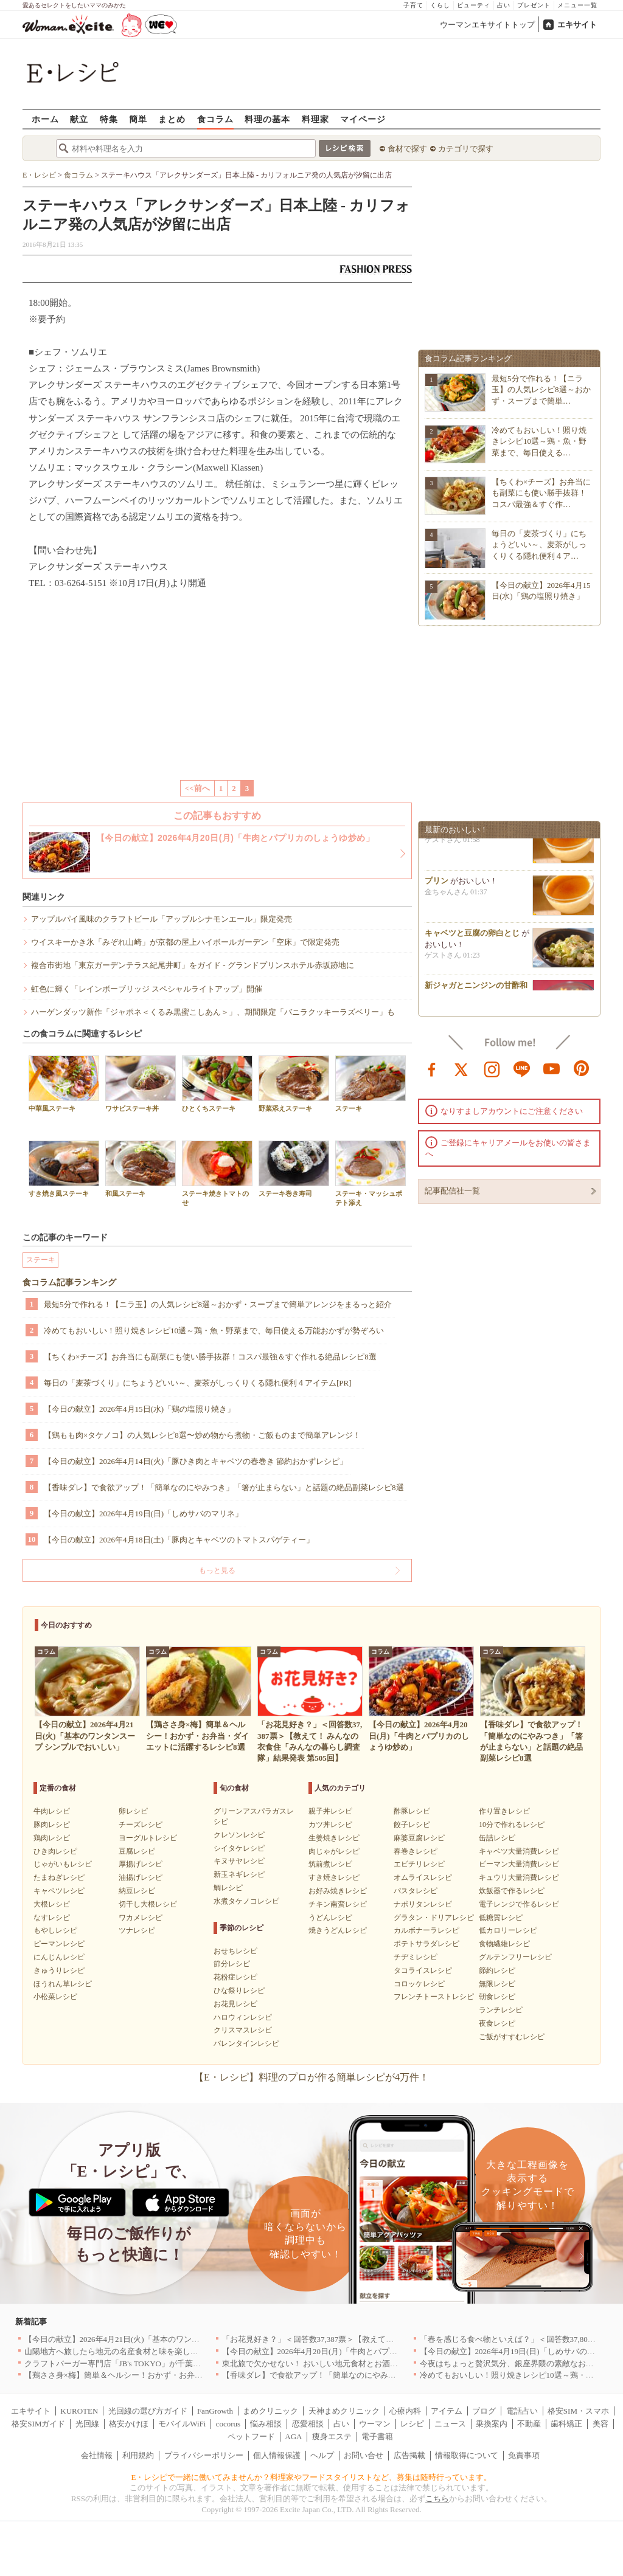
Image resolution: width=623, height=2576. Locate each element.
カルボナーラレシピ (426, 1930)
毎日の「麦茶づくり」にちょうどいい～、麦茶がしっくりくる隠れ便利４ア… (539, 544)
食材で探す (407, 148)
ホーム (45, 119)
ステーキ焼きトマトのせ (217, 1173)
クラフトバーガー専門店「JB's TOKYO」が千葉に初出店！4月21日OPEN (152, 2363)
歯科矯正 (566, 2423)
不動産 (529, 2423)
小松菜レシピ (55, 1996)
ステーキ (370, 1083)
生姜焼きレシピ (334, 1838)
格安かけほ (128, 2423)
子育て (413, 5)
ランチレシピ (501, 2010)
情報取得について (466, 2455)
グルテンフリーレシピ (515, 1957)
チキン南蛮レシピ (337, 1904)
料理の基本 (267, 119)
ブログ (484, 2410)
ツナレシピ (137, 1930)
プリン (436, 884)
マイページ (363, 119)
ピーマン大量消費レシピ (519, 1864)
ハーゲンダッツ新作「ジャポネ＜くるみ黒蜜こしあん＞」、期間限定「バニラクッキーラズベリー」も (213, 1012)
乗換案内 (491, 2423)
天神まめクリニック (344, 2410)
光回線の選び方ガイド (147, 2410)
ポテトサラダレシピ (426, 1943)
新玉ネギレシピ (239, 1874)
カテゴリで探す (465, 148)
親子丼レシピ (330, 1811)
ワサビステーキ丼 (140, 1083)
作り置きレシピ (504, 1811)
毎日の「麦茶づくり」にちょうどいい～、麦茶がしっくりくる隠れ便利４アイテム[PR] (198, 1382)
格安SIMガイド (38, 2423)
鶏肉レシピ (51, 1838)
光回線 (87, 2423)
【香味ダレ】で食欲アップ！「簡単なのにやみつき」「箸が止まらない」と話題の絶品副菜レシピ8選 (224, 1487)
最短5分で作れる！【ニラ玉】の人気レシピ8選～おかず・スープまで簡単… (541, 389)
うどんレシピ (330, 1917)
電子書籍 (377, 2436)
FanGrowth (215, 2410)
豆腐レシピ (137, 1851)
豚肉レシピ (51, 1824)
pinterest (582, 1068)
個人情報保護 (277, 2455)
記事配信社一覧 (452, 1190)
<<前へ (197, 788)
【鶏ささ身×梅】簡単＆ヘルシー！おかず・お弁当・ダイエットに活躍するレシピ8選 (174, 2375)
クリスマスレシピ (243, 2030)
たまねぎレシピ (59, 1877)
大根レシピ (51, 1904)
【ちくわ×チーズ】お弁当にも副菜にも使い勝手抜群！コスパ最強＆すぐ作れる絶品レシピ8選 (210, 1356)
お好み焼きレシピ (337, 1891)
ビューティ (473, 5)
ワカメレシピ (140, 1917)
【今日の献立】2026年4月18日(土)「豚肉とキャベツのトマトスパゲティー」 (179, 1539)
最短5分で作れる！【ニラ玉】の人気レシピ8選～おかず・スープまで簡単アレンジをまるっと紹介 (218, 1304)
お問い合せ (363, 2455)
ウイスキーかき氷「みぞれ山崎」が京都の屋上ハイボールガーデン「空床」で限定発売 (185, 942)
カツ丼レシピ (330, 1824)
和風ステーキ (140, 1169)
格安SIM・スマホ (578, 2410)
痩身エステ (332, 2436)
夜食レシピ (497, 2023)
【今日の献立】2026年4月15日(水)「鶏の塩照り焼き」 (139, 1409)
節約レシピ (497, 1970)
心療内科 (405, 2410)
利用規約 (138, 2455)
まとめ (172, 119)
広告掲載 (409, 2455)
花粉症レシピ (235, 1977)
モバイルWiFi (182, 2423)
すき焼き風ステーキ (64, 1169)
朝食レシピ (497, 1996)
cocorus (228, 2423)
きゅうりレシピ (59, 1970)
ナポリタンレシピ (423, 1904)
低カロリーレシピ (508, 1930)
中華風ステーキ (64, 1083)
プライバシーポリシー (203, 2455)
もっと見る (217, 1570)
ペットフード (251, 2436)
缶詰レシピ (497, 1838)
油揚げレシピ (140, 1877)
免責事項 (524, 2455)
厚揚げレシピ (140, 1864)
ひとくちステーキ (217, 1083)
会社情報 (97, 2455)
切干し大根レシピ (148, 1904)
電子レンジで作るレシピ (519, 1904)
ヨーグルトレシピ (148, 1838)
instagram (492, 1068)
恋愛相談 (308, 2423)
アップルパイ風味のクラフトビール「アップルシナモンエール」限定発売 (161, 919)
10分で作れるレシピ (512, 1824)
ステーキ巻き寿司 (294, 1169)
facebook (432, 1068)
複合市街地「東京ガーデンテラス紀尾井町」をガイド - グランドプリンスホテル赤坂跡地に (192, 965)
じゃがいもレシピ (62, 1864)
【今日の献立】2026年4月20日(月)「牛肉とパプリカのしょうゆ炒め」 (345, 2351)
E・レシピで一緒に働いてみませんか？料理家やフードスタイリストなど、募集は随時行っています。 (311, 2477)
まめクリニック (270, 2410)
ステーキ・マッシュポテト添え (370, 1173)
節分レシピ (232, 1964)
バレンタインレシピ (246, 2043)
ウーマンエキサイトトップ (487, 24)
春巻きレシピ (415, 1851)
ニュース (450, 2423)
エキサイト (577, 24)
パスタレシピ (415, 1891)
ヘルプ (322, 2455)
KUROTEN (79, 2410)
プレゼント (534, 5)
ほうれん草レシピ (62, 1984)
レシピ (412, 2423)
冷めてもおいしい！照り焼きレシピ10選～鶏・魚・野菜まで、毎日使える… (539, 441)
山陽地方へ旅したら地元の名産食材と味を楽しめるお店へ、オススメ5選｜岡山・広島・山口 (188, 2351)
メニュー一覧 (577, 5)
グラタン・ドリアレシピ (434, 1917)
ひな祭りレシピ (239, 1990)
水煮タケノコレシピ (246, 1901)
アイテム (446, 2410)
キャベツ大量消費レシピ (519, 1851)
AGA (293, 2436)
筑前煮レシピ (330, 1864)
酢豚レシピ (412, 1811)
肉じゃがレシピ (334, 1851)
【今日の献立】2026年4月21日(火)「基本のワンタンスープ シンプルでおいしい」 (168, 2339)
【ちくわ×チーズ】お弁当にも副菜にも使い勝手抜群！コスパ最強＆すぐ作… (541, 492)
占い (503, 5)
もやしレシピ (55, 1930)
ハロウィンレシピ (243, 2017)
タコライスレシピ (423, 1970)
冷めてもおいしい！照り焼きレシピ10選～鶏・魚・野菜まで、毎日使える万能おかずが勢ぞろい (214, 1330)
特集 (109, 119)
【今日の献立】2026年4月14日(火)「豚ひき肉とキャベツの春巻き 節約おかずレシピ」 (195, 1461)
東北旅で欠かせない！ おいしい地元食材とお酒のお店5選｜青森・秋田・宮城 (359, 2363)
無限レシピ (497, 1984)
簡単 (138, 119)
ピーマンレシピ (59, 1943)
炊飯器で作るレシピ (512, 1891)
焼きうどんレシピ (337, 1930)
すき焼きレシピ (334, 1877)
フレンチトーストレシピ (434, 1996)
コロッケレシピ (419, 1984)
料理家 (315, 119)
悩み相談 (266, 2423)
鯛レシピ (228, 1888)
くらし (440, 5)
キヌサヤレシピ (239, 1861)
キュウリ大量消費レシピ (519, 1877)
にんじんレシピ (59, 1957)
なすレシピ (51, 1917)
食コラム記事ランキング (69, 1282)
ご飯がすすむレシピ (512, 2036)
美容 (600, 2423)
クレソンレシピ (239, 1835)
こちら (437, 2498)
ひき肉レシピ (55, 1851)
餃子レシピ (412, 1824)
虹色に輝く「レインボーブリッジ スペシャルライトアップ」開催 (146, 988)
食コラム (215, 119)
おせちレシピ (235, 1951)
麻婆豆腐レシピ (419, 1838)
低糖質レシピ (501, 1917)
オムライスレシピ (423, 1877)
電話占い (522, 2410)
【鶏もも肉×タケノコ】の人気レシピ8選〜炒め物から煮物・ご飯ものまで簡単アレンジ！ (202, 1435)
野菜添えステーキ (294, 1083)
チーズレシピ (140, 1824)
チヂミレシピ (415, 1957)
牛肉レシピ (51, 1811)
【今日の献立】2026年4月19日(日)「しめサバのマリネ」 (143, 1513)
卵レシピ (133, 1811)
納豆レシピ (137, 1891)
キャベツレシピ (59, 1891)
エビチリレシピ (419, 1864)
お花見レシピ (235, 2004)
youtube (552, 1068)
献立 (79, 119)
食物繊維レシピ (504, 1943)
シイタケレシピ (239, 1848)
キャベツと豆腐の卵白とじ (472, 936)
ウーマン (375, 2423)
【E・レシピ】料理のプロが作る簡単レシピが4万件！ (311, 2077)
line (522, 1068)
